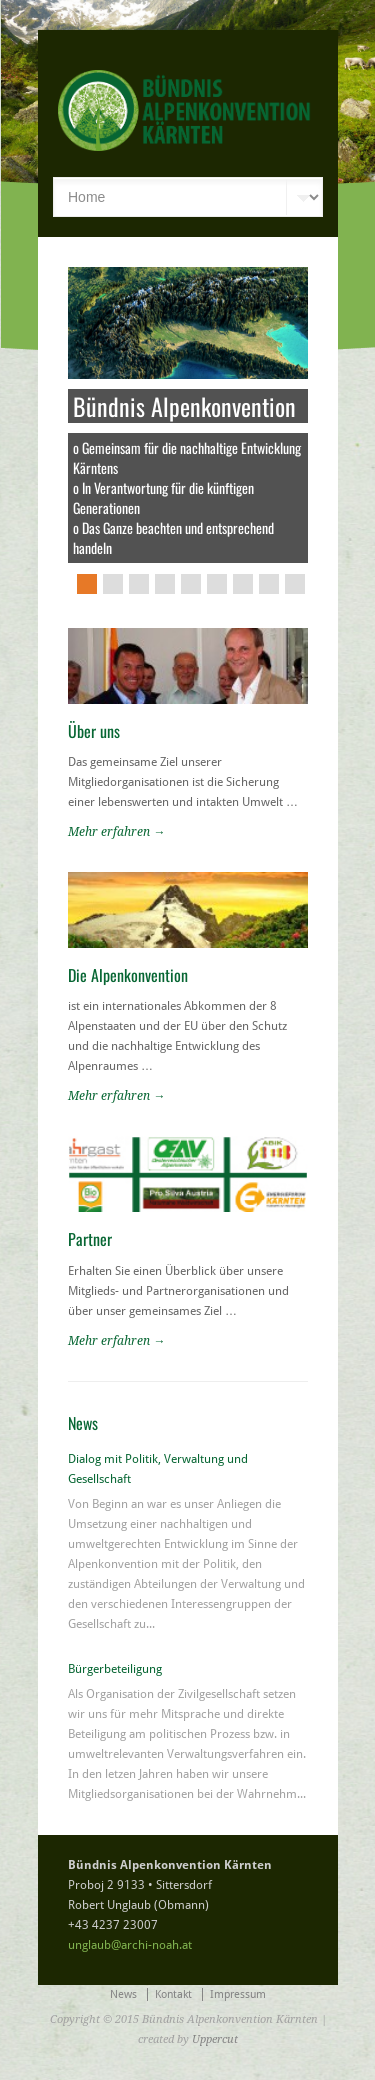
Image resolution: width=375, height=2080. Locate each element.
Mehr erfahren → (116, 832)
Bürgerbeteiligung (115, 1669)
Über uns (94, 731)
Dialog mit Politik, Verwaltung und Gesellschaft (158, 1469)
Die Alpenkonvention (128, 975)
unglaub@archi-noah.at (130, 1945)
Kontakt (173, 1994)
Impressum (238, 1994)
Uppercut (215, 2039)
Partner (90, 1239)
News (123, 1994)
